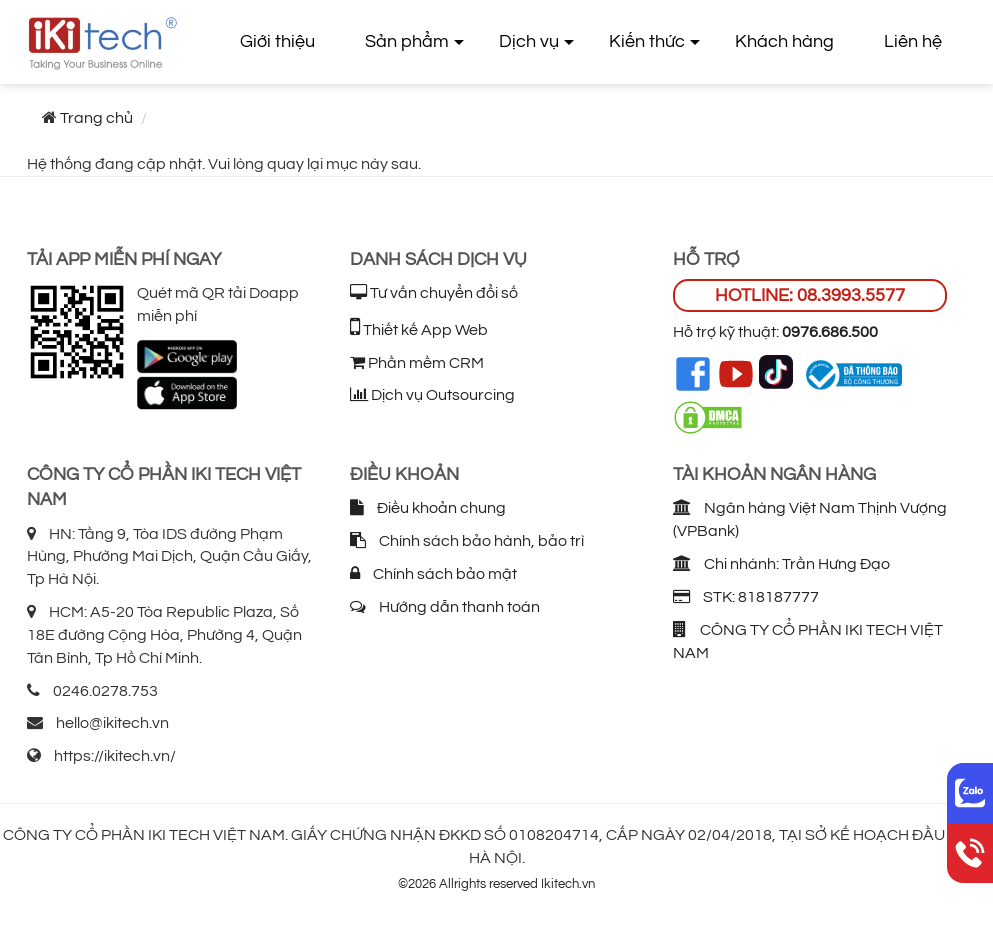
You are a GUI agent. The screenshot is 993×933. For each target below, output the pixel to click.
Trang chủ (96, 118)
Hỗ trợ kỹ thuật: (775, 332)
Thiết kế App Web (419, 330)
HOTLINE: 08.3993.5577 (810, 295)
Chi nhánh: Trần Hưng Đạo (781, 564)
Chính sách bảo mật (433, 574)
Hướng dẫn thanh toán (445, 607)
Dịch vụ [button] (529, 41)
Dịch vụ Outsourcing (432, 395)
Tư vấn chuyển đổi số (434, 293)
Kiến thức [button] (647, 41)
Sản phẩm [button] (407, 41)
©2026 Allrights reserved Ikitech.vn (496, 884)
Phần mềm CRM (417, 363)
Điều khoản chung (428, 508)
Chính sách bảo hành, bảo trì (467, 541)
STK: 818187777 (746, 597)
